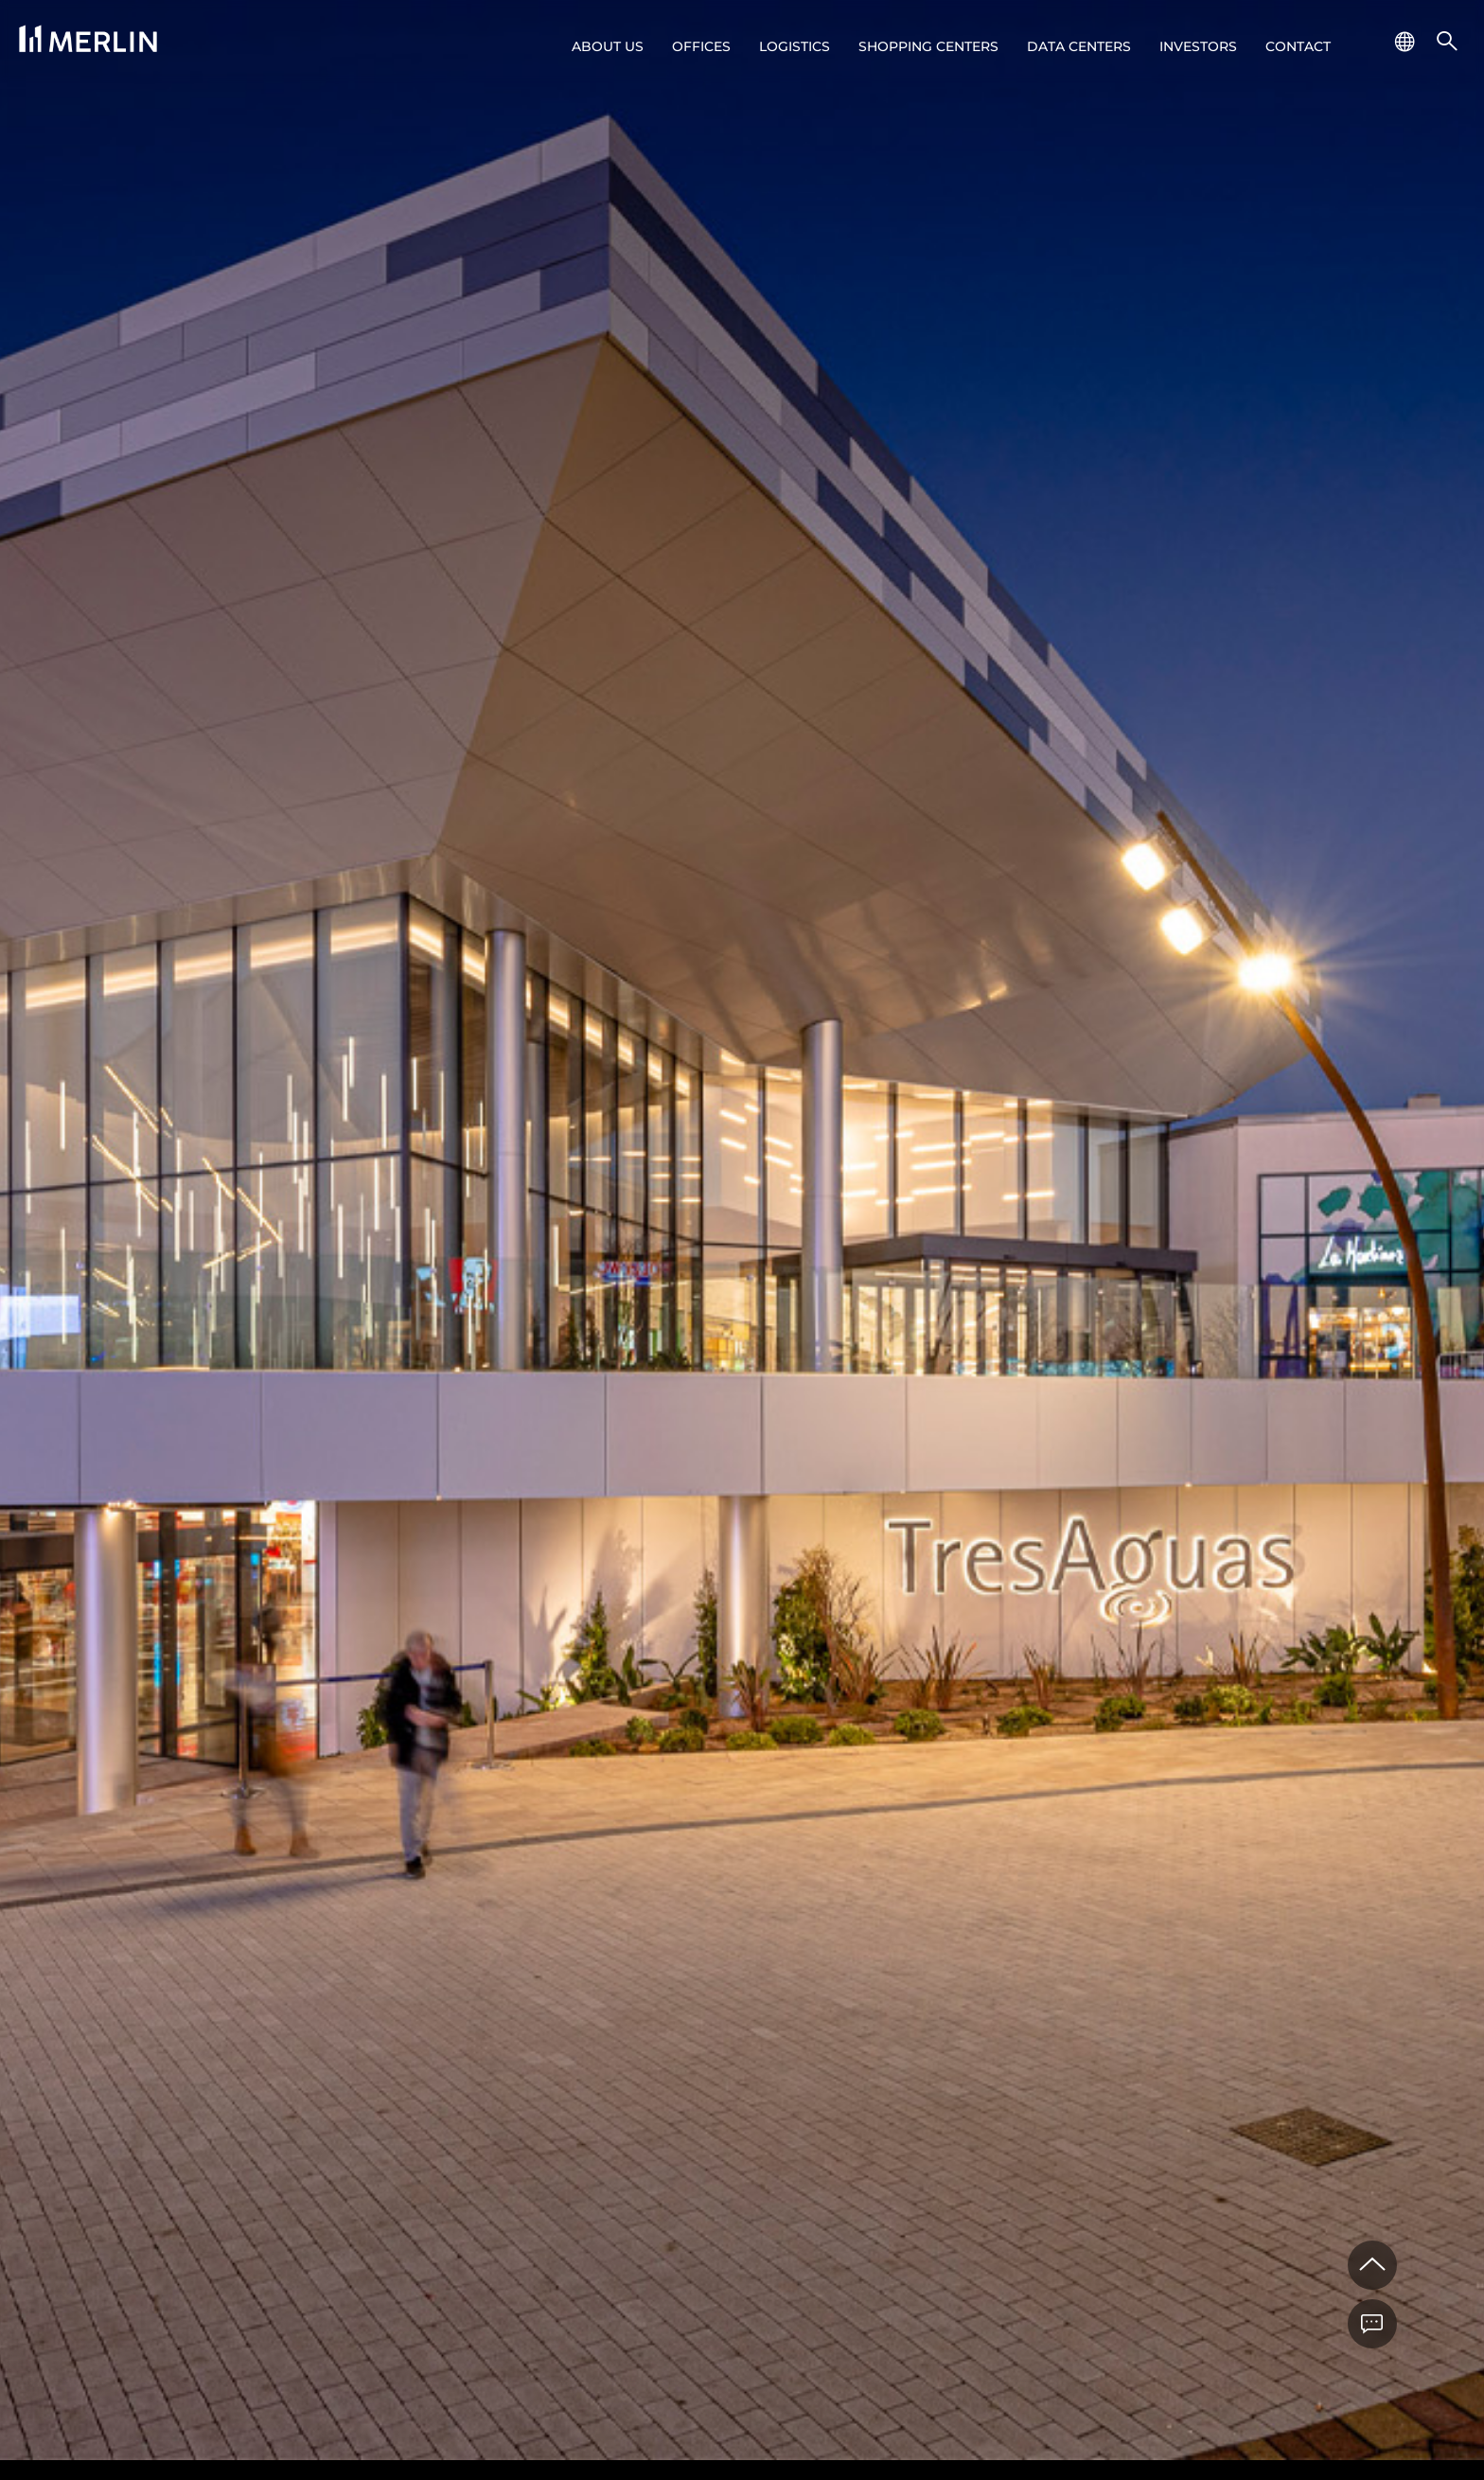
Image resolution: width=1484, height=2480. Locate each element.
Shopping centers (928, 46)
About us (608, 46)
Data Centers (1079, 46)
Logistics (794, 46)
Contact (1298, 46)
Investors (1198, 46)
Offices (701, 46)
